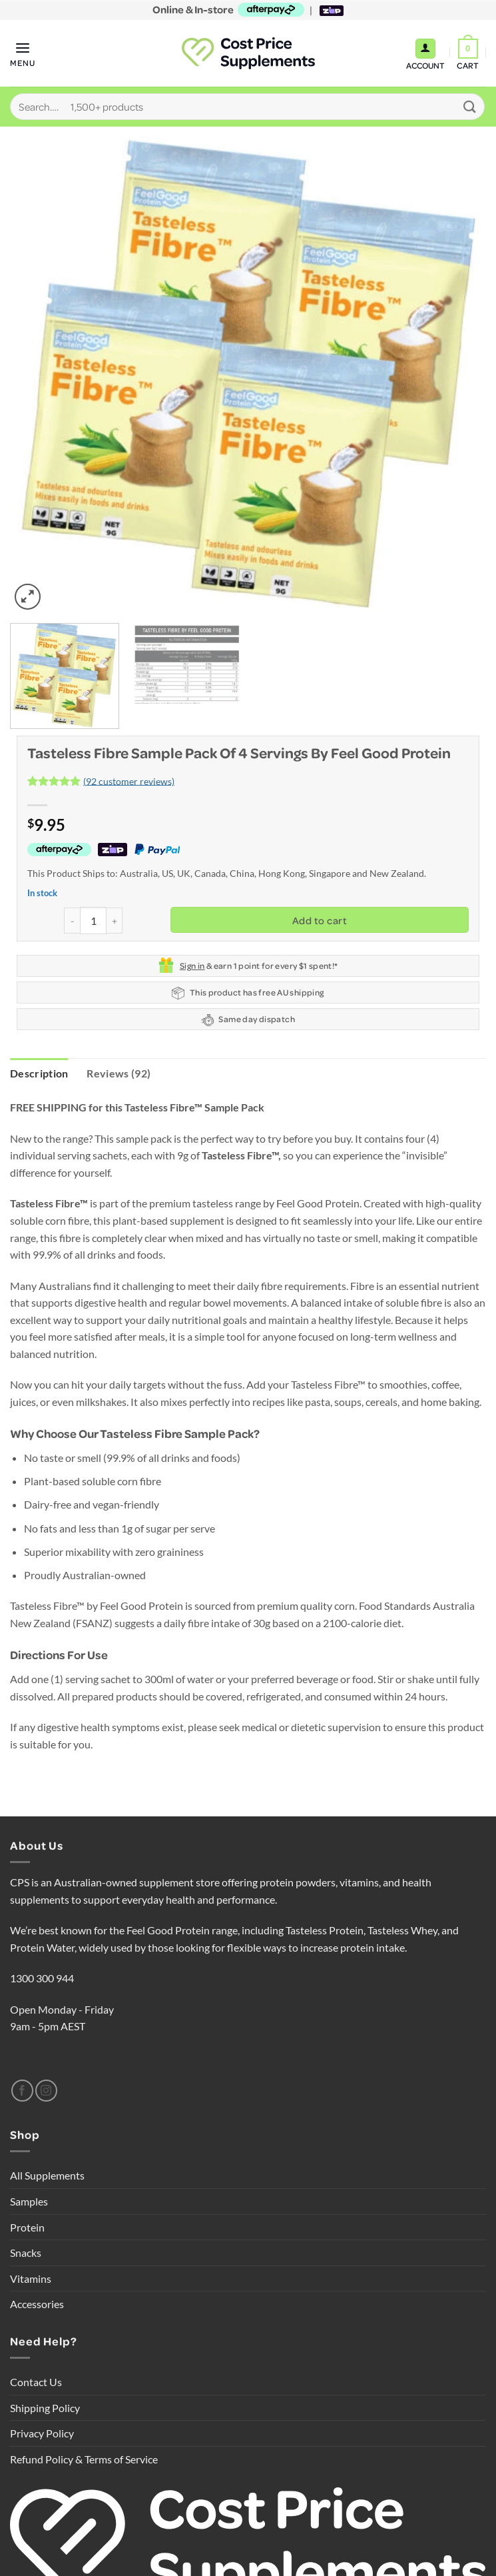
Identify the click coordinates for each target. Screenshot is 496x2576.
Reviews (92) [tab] (119, 1073)
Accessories (37, 2304)
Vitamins (30, 2278)
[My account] (425, 49)
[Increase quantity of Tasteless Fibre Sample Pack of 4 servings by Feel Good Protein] (115, 921)
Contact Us (36, 2381)
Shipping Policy (45, 2407)
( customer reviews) (128, 780)
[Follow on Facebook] (22, 2091)
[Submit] (470, 106)
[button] (22, 53)
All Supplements (47, 2176)
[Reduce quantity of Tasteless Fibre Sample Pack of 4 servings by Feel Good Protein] (72, 921)
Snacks (25, 2252)
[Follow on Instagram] (46, 2091)
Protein (27, 2227)
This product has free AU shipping (248, 993)
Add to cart (319, 920)
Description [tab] (39, 1073)
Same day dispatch (248, 1019)
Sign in (192, 965)
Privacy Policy (42, 2433)
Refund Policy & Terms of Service (84, 2459)
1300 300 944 (42, 1978)
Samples (29, 2201)
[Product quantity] (93, 920)
